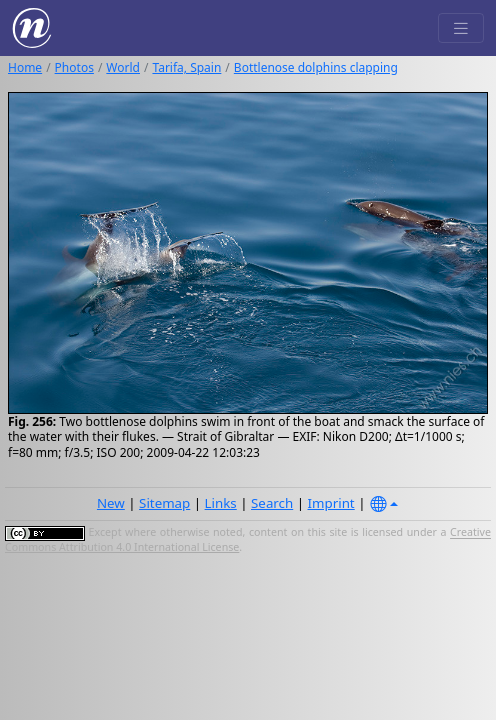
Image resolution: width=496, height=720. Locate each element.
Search (272, 503)
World (123, 67)
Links (221, 503)
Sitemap (164, 503)
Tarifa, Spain (186, 67)
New (111, 503)
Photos (74, 67)
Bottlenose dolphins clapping (316, 67)
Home (25, 67)
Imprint (331, 503)
